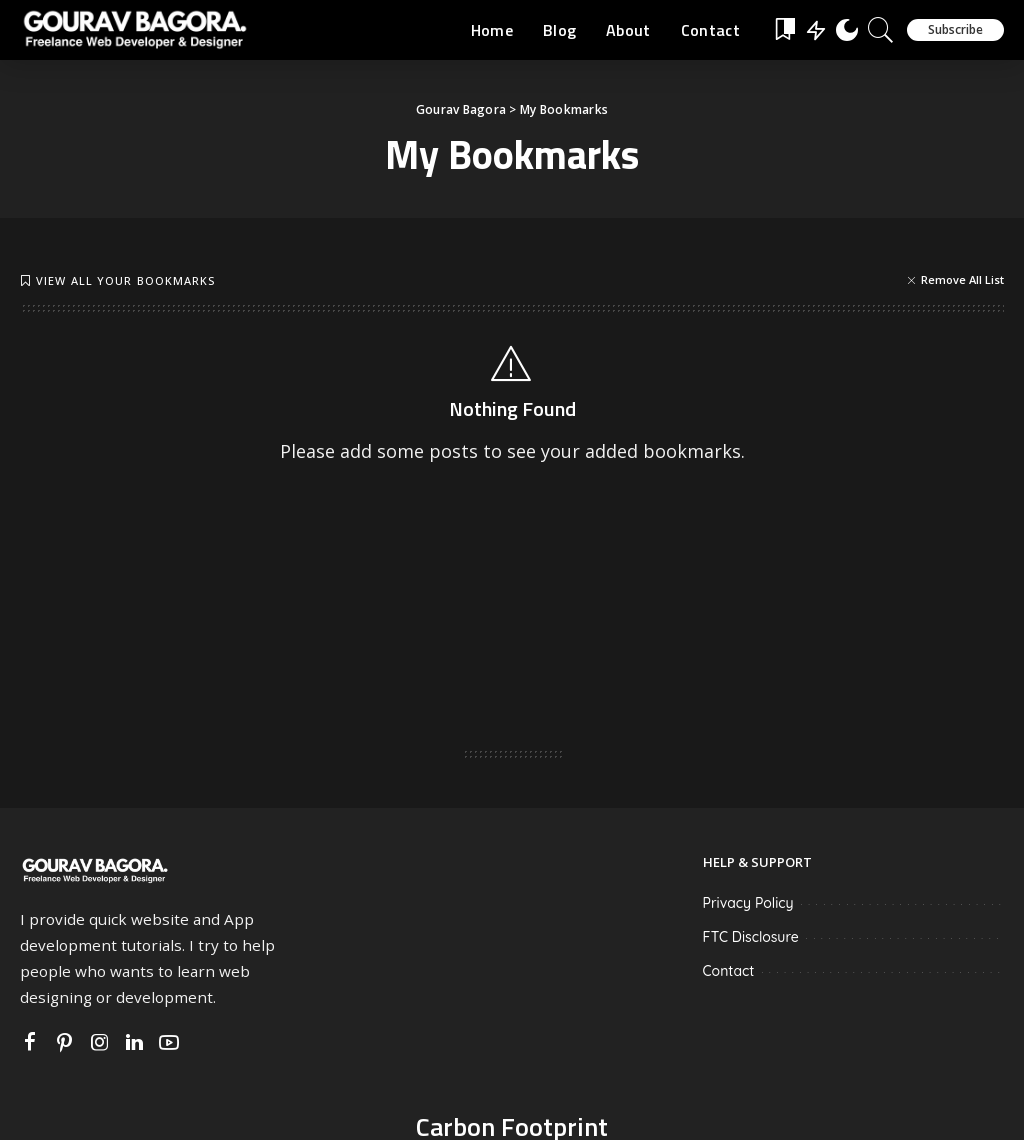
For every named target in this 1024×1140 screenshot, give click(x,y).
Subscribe (955, 29)
